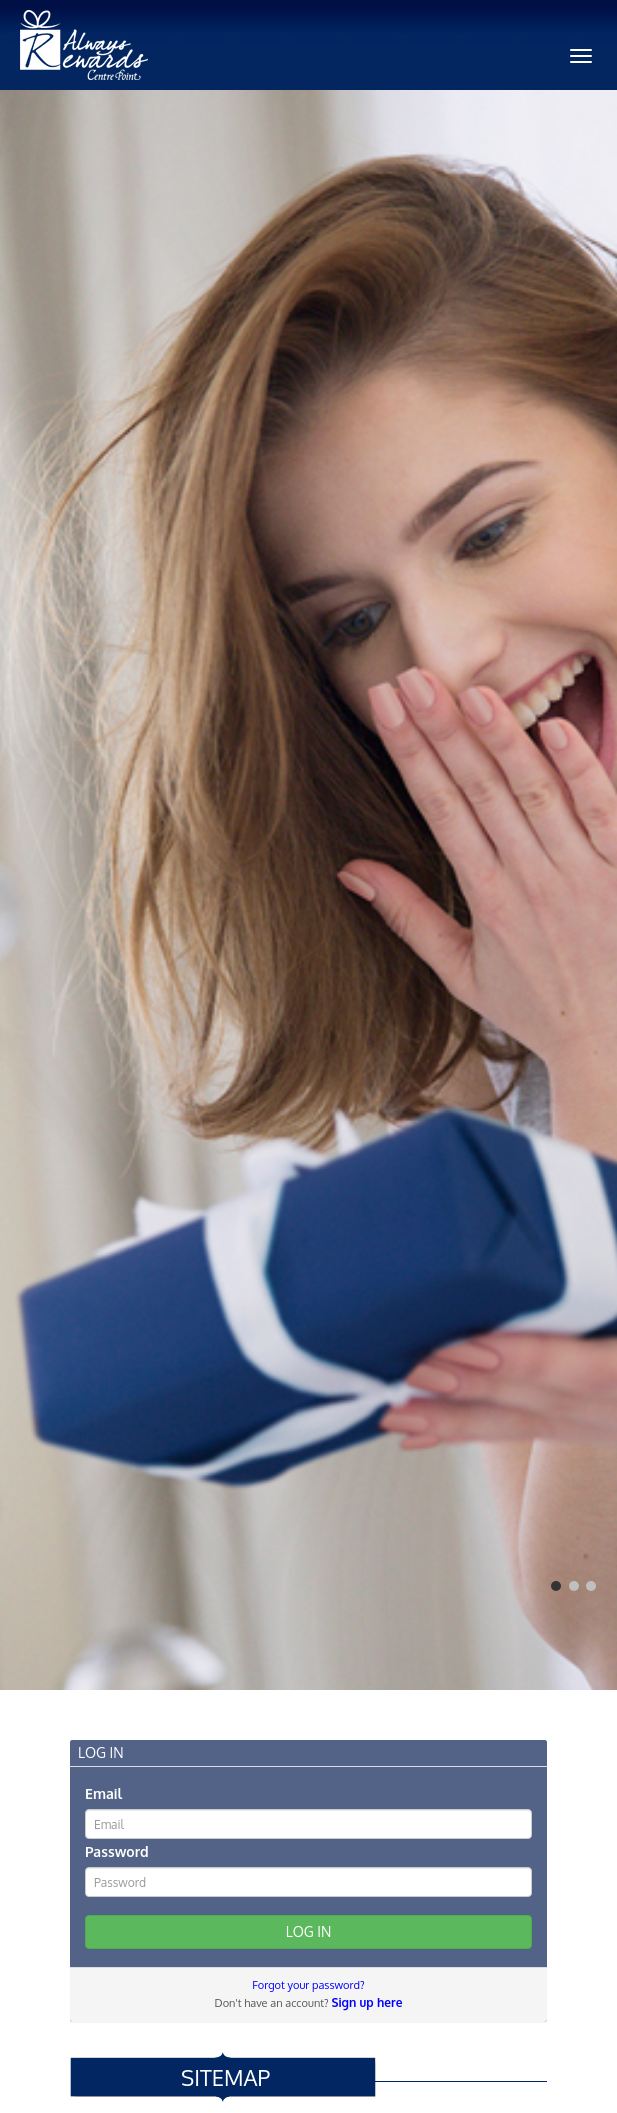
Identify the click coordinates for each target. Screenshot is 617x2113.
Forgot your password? (308, 1985)
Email (103, 1793)
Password (117, 1851)
